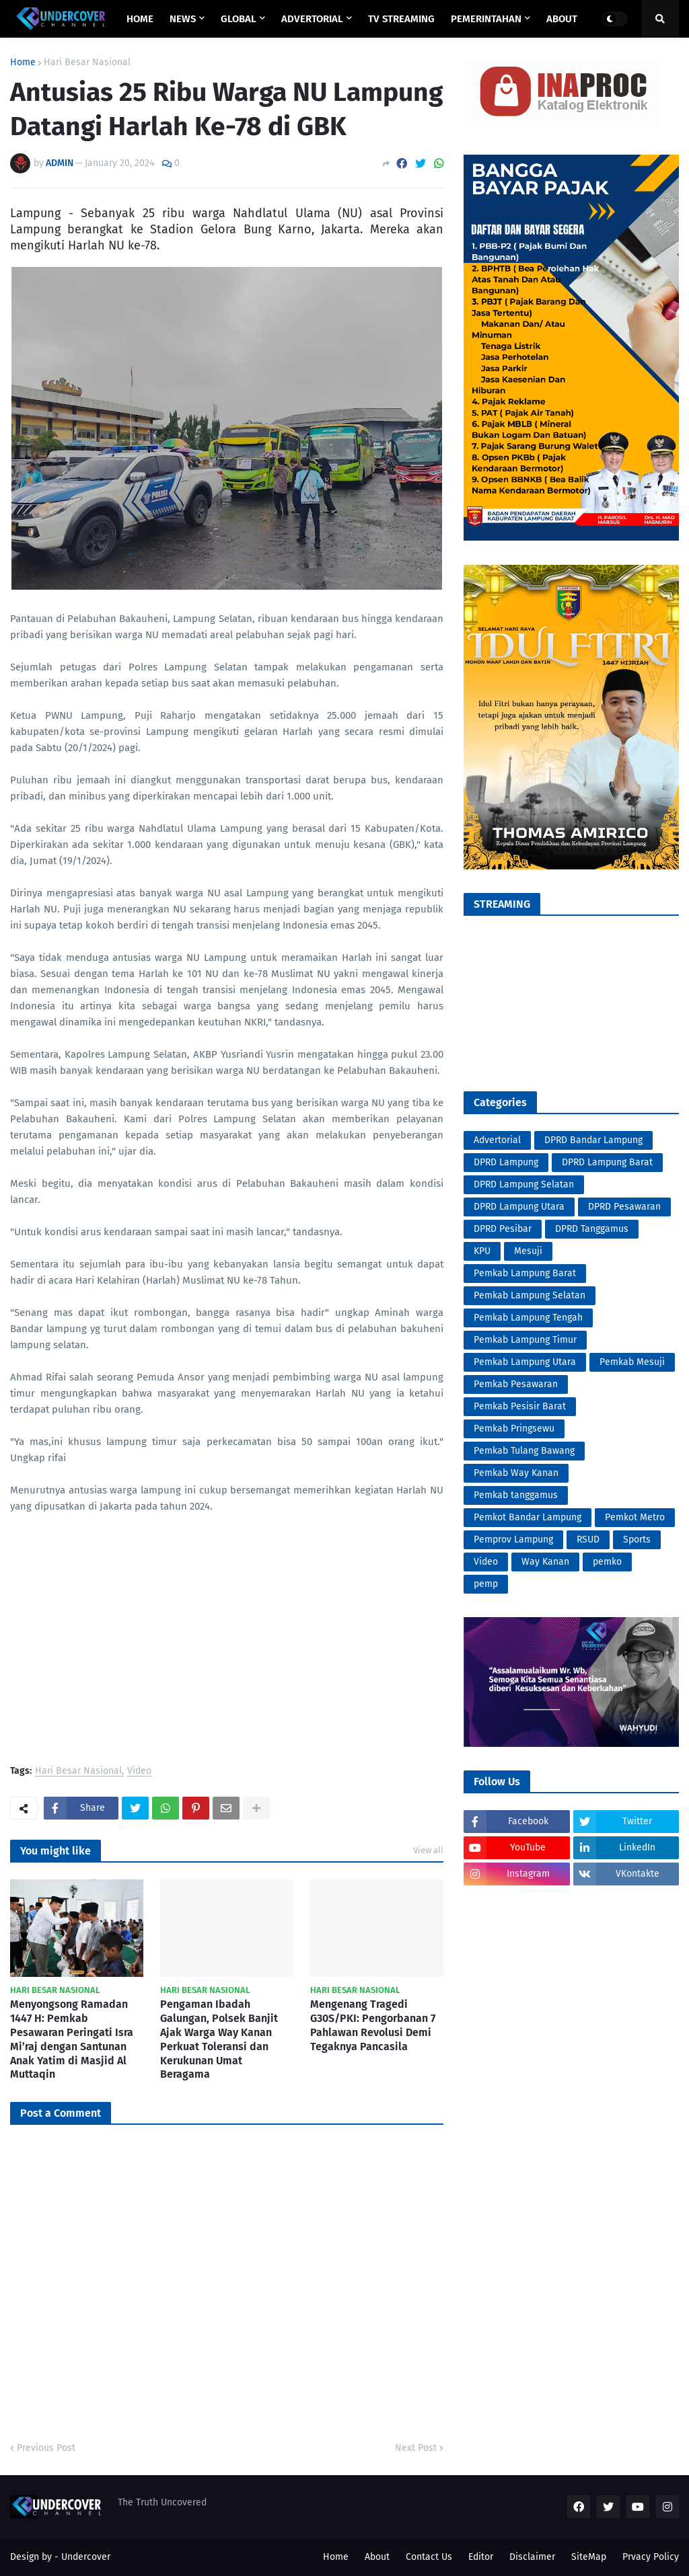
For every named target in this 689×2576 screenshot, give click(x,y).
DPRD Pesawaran (624, 1206)
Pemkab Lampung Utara (525, 1362)
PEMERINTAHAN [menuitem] (486, 19)
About (377, 2557)
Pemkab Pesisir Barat (520, 1406)
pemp (486, 1584)
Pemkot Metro (635, 1517)
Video (139, 1771)
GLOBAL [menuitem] (238, 19)
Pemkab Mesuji (632, 1362)
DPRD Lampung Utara (519, 1206)
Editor (480, 2557)
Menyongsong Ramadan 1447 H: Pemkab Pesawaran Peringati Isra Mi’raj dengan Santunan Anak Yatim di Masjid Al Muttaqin (71, 2039)
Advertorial (497, 1140)
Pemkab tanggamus (516, 1495)
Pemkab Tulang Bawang (524, 1450)
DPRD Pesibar (503, 1229)
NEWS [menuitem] (183, 19)
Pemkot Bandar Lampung (527, 1517)
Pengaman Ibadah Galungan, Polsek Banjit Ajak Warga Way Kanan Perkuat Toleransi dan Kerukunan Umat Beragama (219, 2039)
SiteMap (588, 2557)
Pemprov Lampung (513, 1539)
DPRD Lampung (506, 1162)
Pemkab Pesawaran (516, 1384)
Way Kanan (545, 1561)
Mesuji (528, 1251)
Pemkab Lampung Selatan (529, 1295)
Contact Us (429, 2557)
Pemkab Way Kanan (516, 1473)
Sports (637, 1539)
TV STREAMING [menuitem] (401, 19)
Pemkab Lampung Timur (525, 1339)
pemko (607, 1561)
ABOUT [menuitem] (561, 19)
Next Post (416, 2448)
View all (428, 1850)
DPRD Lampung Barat (607, 1162)
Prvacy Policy (650, 2557)
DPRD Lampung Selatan (524, 1184)
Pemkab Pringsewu (514, 1428)
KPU (482, 1251)
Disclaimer (532, 2557)
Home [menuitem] (139, 19)
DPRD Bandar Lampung (593, 1140)
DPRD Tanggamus (591, 1229)
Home (23, 62)
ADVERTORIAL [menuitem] (312, 19)
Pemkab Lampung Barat (525, 1273)
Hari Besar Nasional (87, 62)
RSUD (588, 1539)
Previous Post (46, 2448)
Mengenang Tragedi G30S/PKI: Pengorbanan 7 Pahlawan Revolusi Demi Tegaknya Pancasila (372, 2025)
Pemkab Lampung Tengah (528, 1317)
